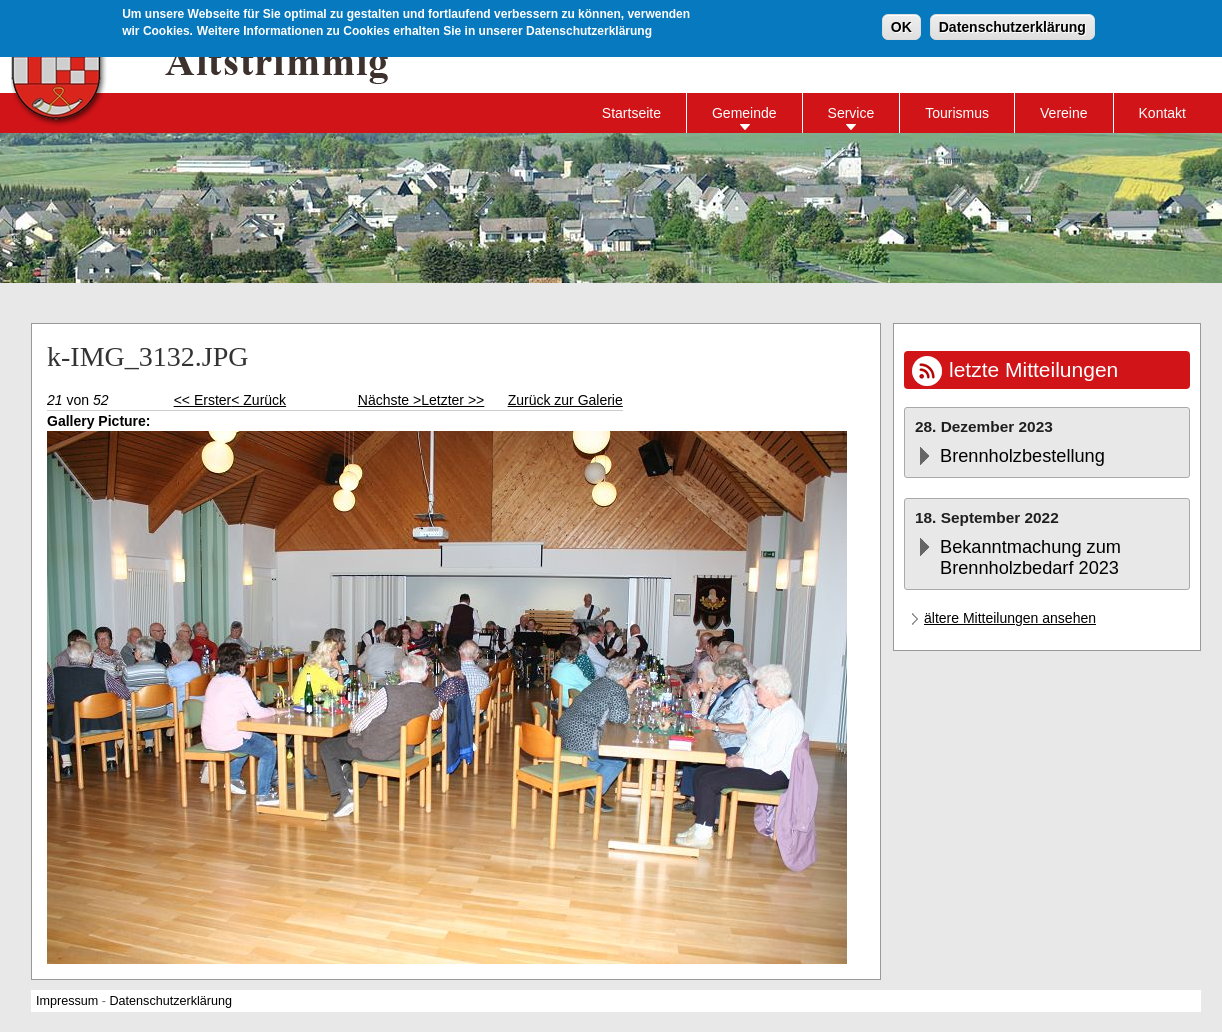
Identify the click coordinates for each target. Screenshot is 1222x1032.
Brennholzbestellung (1022, 456)
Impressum (67, 1001)
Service (851, 113)
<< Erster (203, 400)
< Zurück (258, 400)
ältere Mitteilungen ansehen (1010, 618)
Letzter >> (452, 400)
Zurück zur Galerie (565, 400)
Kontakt (1162, 113)
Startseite (631, 113)
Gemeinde (744, 113)
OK (901, 25)
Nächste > (389, 400)
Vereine (1063, 113)
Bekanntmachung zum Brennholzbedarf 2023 (1030, 557)
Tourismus (957, 113)
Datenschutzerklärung (1012, 25)
